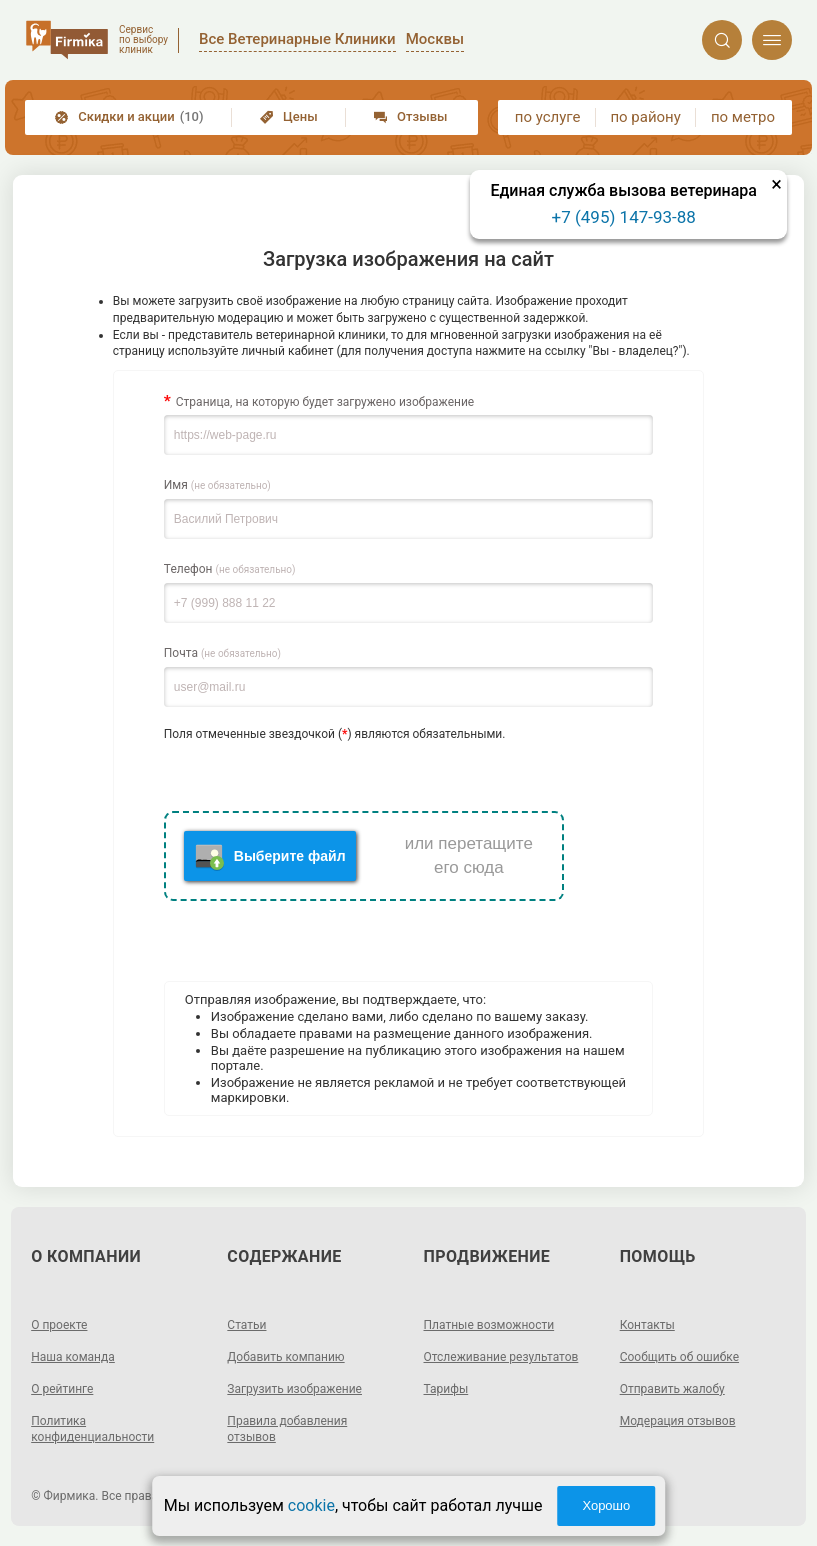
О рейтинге (62, 1389)
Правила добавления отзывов (287, 1429)
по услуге (548, 117)
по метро (743, 117)
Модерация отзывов (678, 1421)
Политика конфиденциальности (92, 1429)
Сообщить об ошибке (679, 1357)
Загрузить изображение (294, 1389)
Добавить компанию (285, 1357)
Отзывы (410, 116)
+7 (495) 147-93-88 (624, 217)
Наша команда (73, 1357)
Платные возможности (489, 1325)
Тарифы (446, 1389)
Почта (222, 653)
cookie (311, 1505)
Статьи (246, 1325)
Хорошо (606, 1505)
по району (645, 117)
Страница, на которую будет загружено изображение (325, 402)
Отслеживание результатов (501, 1357)
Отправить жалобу (672, 1389)
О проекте (59, 1325)
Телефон (230, 569)
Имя (217, 485)
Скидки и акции (129, 117)
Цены (289, 116)
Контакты (647, 1325)
